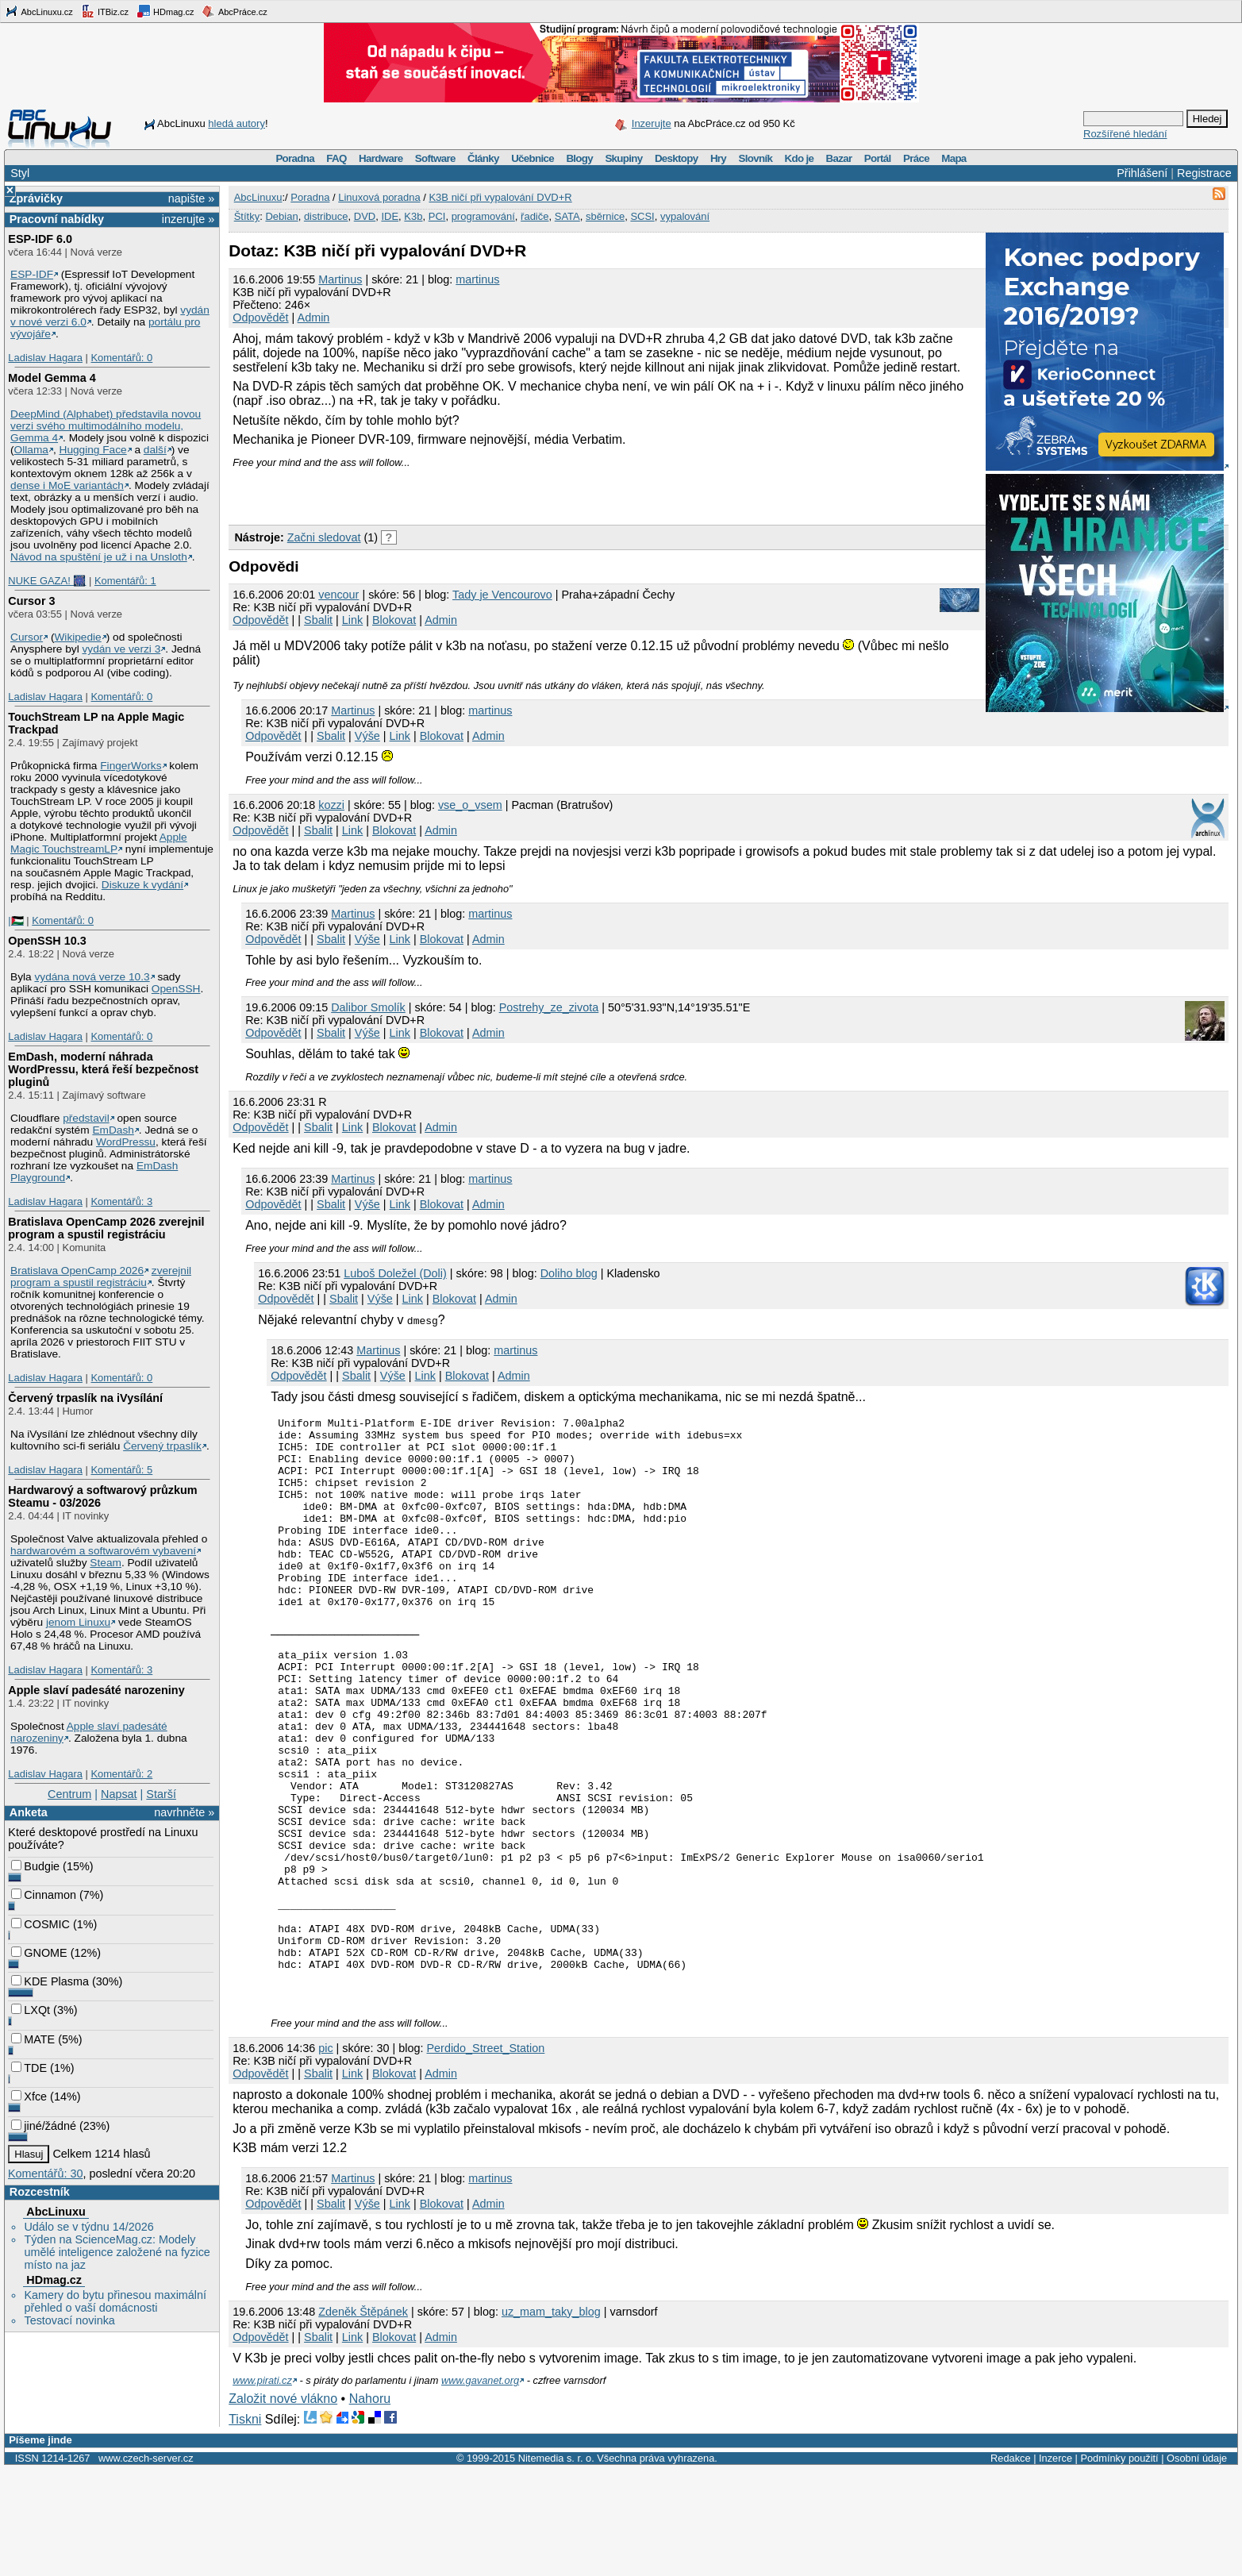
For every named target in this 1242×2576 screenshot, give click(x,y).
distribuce (326, 216)
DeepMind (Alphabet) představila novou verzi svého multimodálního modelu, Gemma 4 (105, 426)
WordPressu (126, 1142)
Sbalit (318, 620)
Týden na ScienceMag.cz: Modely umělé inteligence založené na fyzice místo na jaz (117, 2252)
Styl (19, 173)
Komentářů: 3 (121, 1201)
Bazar (839, 158)
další (155, 450)
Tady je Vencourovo (502, 594)
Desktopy (676, 158)
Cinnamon (43, 1895)
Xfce (29, 2096)
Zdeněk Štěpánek (363, 2418)
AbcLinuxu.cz (39, 11)
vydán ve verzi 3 (121, 649)
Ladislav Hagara (45, 358)
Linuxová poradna (379, 197)
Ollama (31, 450)
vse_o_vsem (470, 805)
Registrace (1204, 173)
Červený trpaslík (162, 1446)
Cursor (26, 637)
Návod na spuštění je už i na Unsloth (98, 557)
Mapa (953, 158)
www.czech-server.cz (145, 2565)
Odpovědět (260, 317)
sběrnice (605, 216)
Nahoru (369, 2505)
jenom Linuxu (78, 1622)
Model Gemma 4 (51, 378)
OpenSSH (176, 989)
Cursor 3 (31, 601)
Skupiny (623, 158)
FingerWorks (130, 766)
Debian (281, 216)
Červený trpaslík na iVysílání (85, 1398)
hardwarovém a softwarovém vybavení (103, 1551)
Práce (916, 158)
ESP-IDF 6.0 (40, 239)
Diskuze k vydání (142, 885)
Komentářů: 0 (121, 358)
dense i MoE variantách (67, 485)
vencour (338, 594)
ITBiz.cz (105, 11)
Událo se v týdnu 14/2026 (88, 2226)
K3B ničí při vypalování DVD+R (500, 197)
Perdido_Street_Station (486, 2155)
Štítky (247, 216)
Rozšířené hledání (1125, 134)
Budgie (35, 1866)
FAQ (336, 158)
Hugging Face (93, 450)
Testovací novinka (69, 2320)
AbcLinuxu (55, 2211)
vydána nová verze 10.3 (91, 977)
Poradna (294, 158)
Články (483, 158)
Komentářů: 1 (125, 581)
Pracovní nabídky (57, 219)
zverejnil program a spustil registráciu (100, 1276)
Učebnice (532, 158)
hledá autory (236, 123)
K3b (413, 216)
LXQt (30, 2010)
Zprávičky (36, 198)
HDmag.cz (165, 11)
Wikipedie (77, 637)
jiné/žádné (43, 2126)
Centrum (69, 1794)
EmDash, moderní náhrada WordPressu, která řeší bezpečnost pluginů (103, 1069)
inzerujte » (188, 219)
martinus (477, 279)
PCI (437, 216)
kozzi (331, 805)
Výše (367, 736)
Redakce (1010, 2565)
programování (483, 216)
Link (352, 620)
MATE (33, 2039)
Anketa (29, 1812)
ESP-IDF (31, 274)
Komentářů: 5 (121, 1470)
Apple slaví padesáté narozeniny (96, 1690)
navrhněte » (184, 1812)
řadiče (534, 216)
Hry (718, 158)
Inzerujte (651, 123)
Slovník (755, 158)
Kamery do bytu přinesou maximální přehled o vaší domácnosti (115, 2301)
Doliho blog (569, 1273)
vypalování (684, 216)
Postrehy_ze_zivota (549, 1007)
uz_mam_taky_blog (551, 2418)
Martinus (340, 279)
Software (435, 158)
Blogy (579, 158)
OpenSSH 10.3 (47, 940)
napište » (191, 198)
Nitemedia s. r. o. (556, 2565)
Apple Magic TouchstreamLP (98, 843)
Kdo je (798, 158)
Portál (877, 158)
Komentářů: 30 (45, 2173)
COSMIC (40, 1924)
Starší (161, 1794)
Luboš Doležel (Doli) (395, 1273)
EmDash (112, 1130)
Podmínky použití (1119, 2565)
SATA (567, 216)
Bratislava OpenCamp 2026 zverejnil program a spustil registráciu (106, 1228)
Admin (314, 317)
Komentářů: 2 (121, 1774)
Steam (105, 1563)
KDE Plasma (50, 1981)
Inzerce (1055, 2565)
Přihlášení (1142, 173)
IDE (389, 216)
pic (325, 2155)
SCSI (642, 216)
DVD (364, 216)
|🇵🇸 (15, 920)
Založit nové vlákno (283, 2505)
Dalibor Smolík (368, 1007)
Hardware (380, 158)
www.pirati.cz (262, 2487)
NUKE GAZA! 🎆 (47, 581)
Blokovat (394, 620)
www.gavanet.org (480, 2487)
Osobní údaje (1197, 2565)
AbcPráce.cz (234, 11)
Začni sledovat (324, 537)
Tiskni (245, 2526)
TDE (29, 2068)
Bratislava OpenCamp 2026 (77, 1270)
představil (86, 1118)
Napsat (119, 1794)
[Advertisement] (414, 492)
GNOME (39, 1952)
